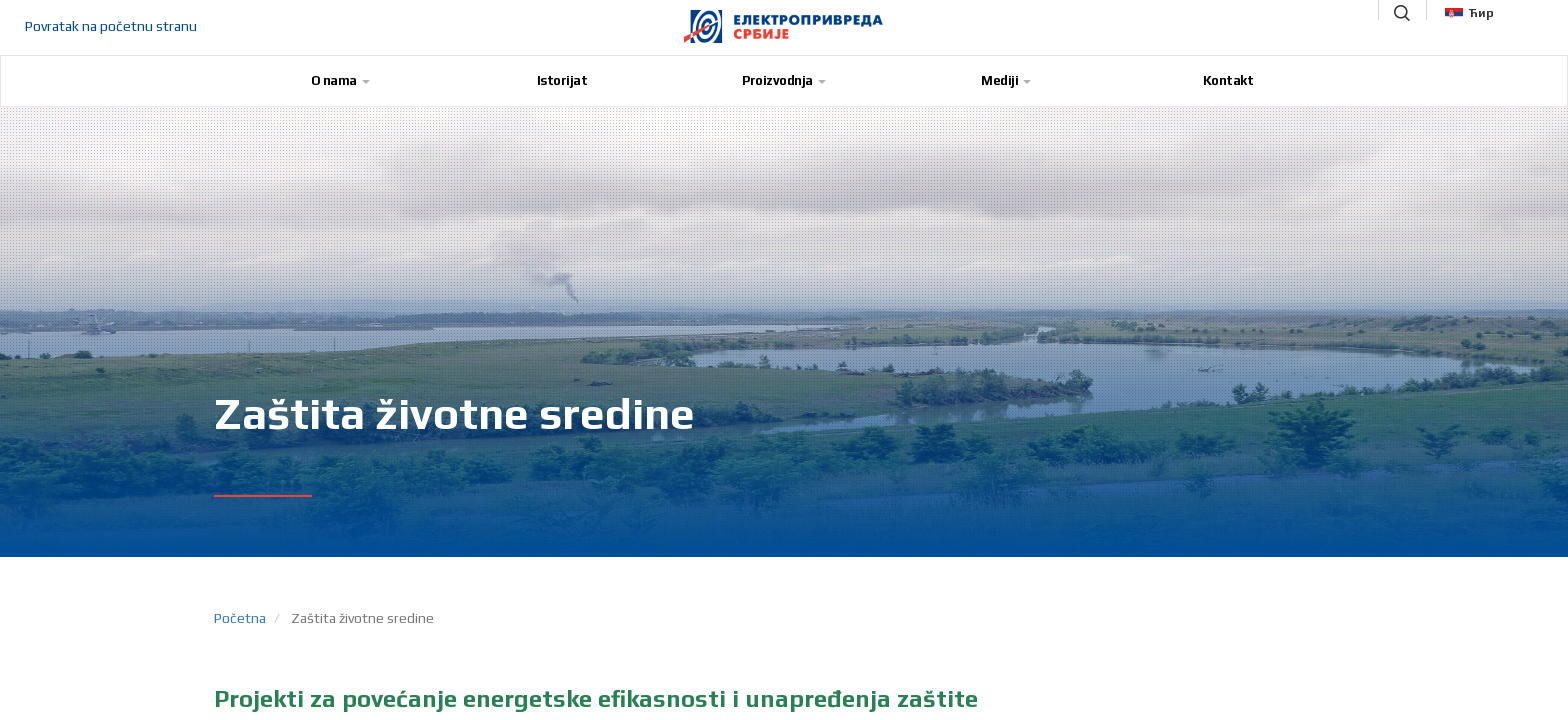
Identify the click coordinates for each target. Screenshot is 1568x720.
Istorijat (562, 80)
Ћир (1469, 13)
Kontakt (1228, 80)
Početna (240, 618)
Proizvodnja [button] (784, 80)
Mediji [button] (1006, 80)
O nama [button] (340, 80)
